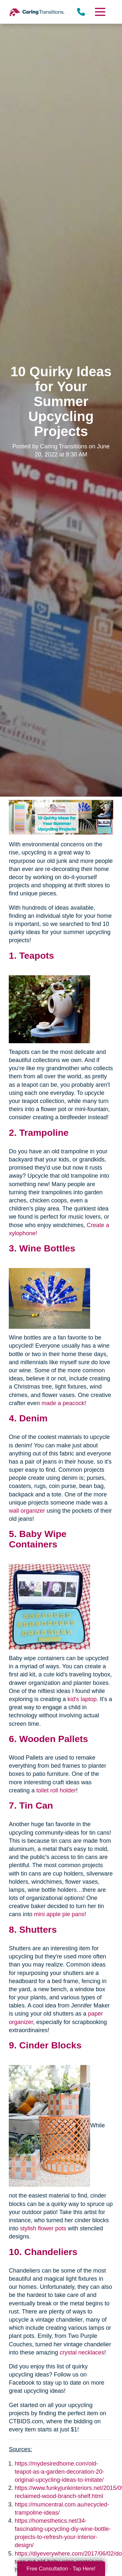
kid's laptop (82, 1699)
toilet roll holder (56, 1790)
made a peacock (62, 1403)
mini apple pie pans (59, 1914)
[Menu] (99, 12)
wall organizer (27, 1510)
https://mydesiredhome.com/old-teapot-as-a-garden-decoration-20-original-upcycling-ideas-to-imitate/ (59, 2471)
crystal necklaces (82, 2352)
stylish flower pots (43, 2228)
